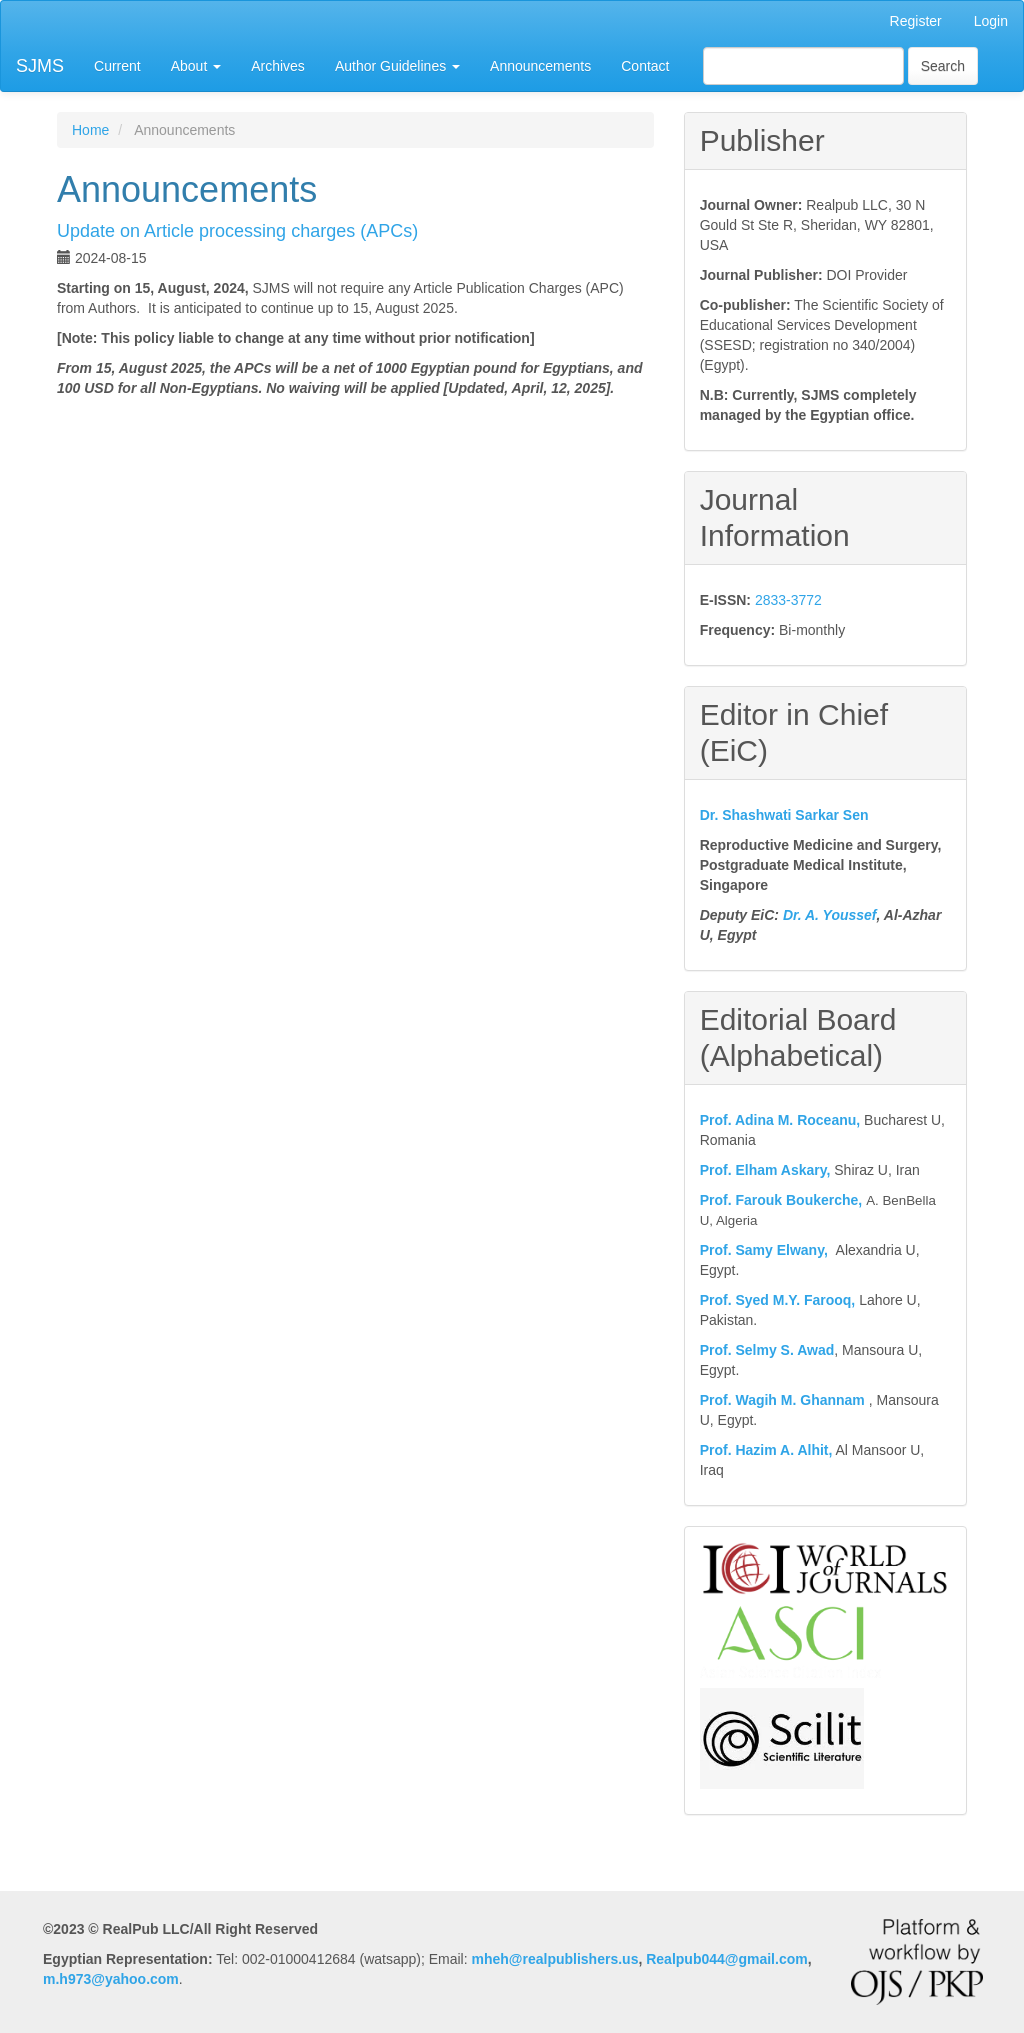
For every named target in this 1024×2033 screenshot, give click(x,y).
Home (90, 130)
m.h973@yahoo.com (111, 1979)
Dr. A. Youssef (830, 915)
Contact (645, 66)
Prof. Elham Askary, (765, 1170)
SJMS (40, 66)
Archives (278, 66)
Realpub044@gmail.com (726, 1959)
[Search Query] (803, 66)
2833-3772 (788, 600)
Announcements (540, 66)
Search (943, 66)
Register (916, 21)
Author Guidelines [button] (397, 66)
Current (117, 66)
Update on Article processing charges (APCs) (237, 231)
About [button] (196, 66)
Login (991, 21)
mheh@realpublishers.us (555, 1959)
